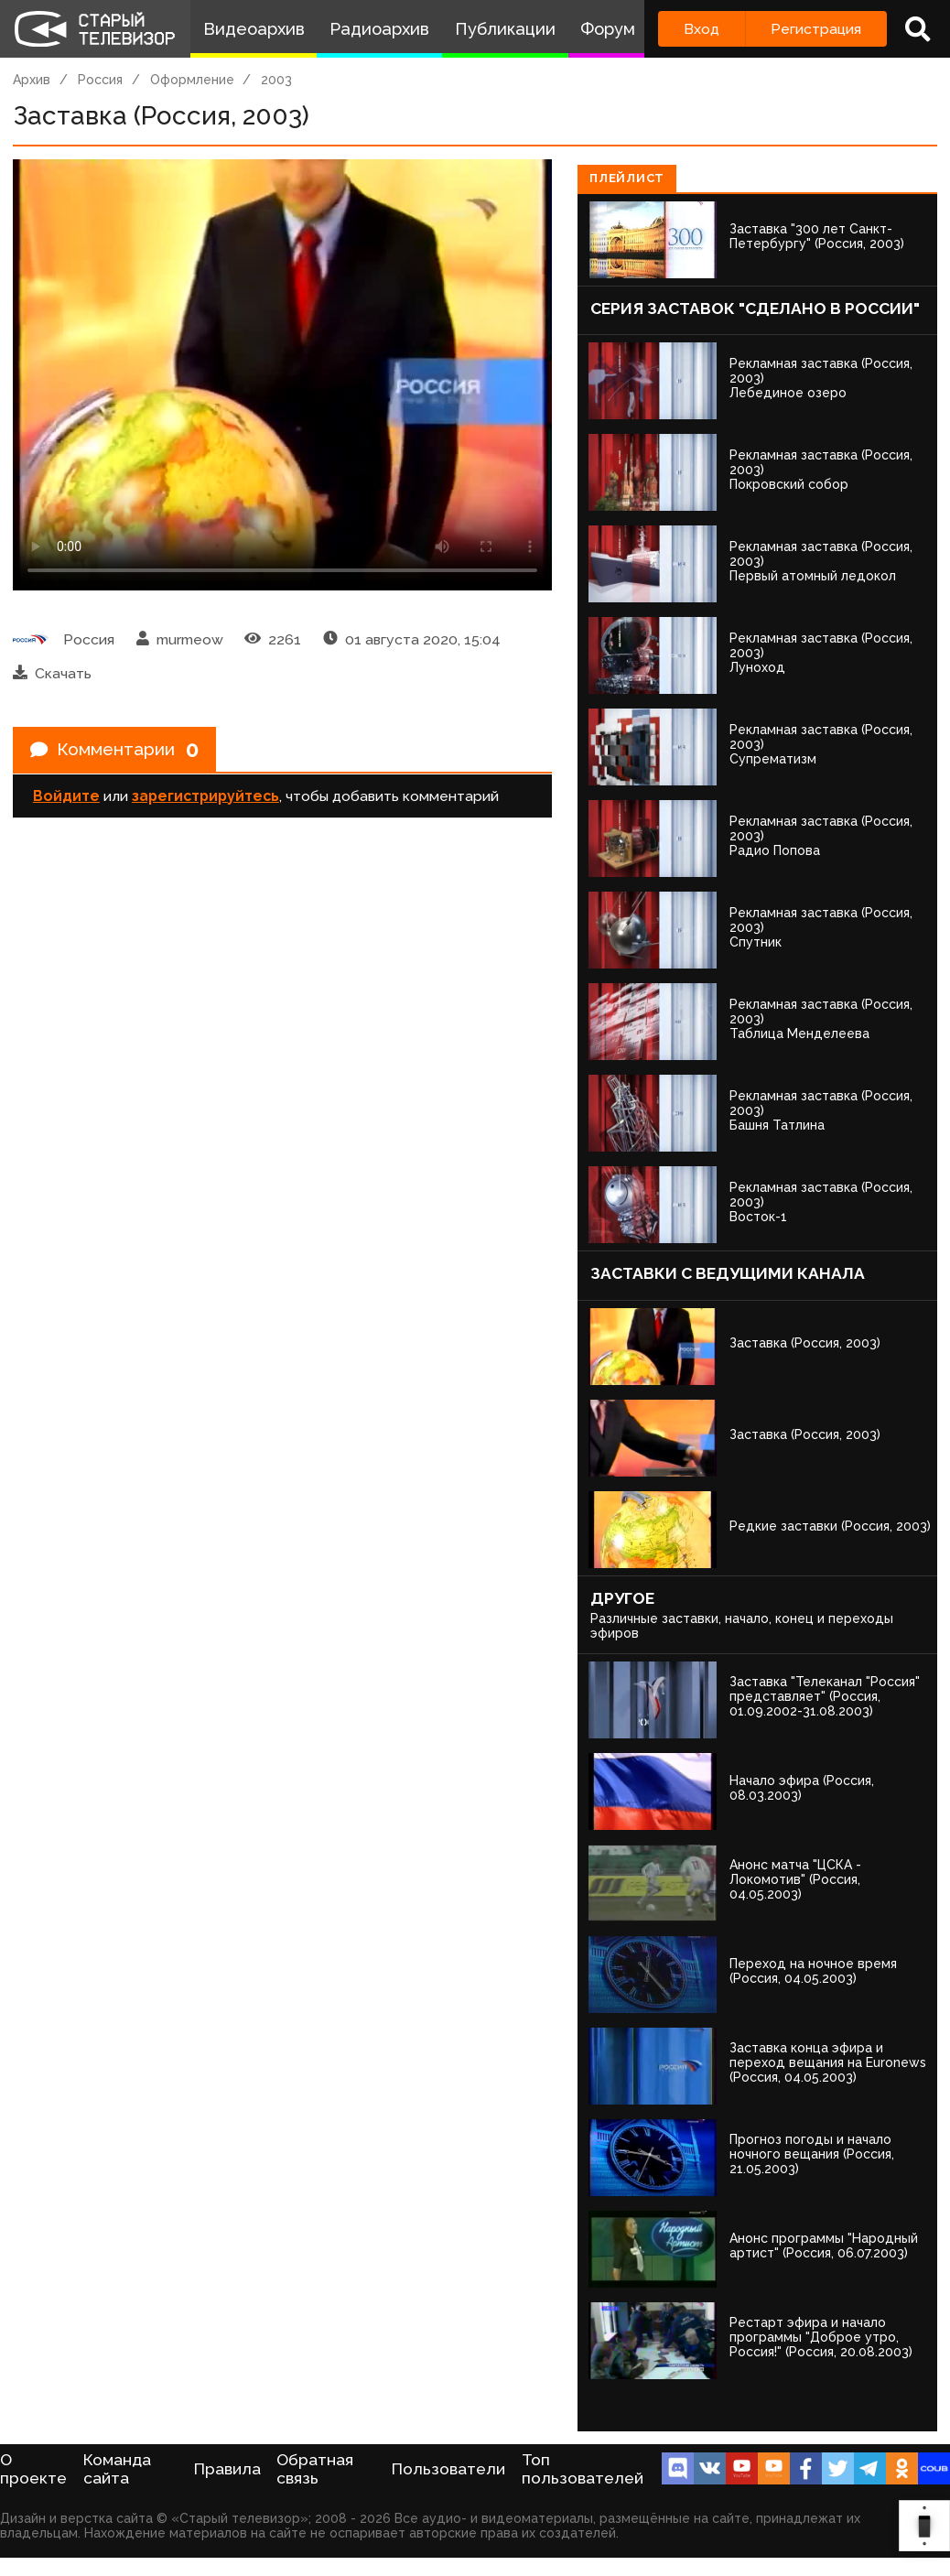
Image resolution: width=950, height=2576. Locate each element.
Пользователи (448, 2469)
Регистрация (816, 29)
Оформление (192, 79)
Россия (100, 79)
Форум (607, 28)
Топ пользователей (582, 2469)
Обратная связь (314, 2469)
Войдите (66, 797)
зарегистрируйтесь (205, 797)
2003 (276, 79)
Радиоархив (379, 28)
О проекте (33, 2469)
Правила (227, 2469)
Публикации (505, 28)
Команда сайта (117, 2469)
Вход (701, 29)
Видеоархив (254, 28)
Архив (31, 79)
